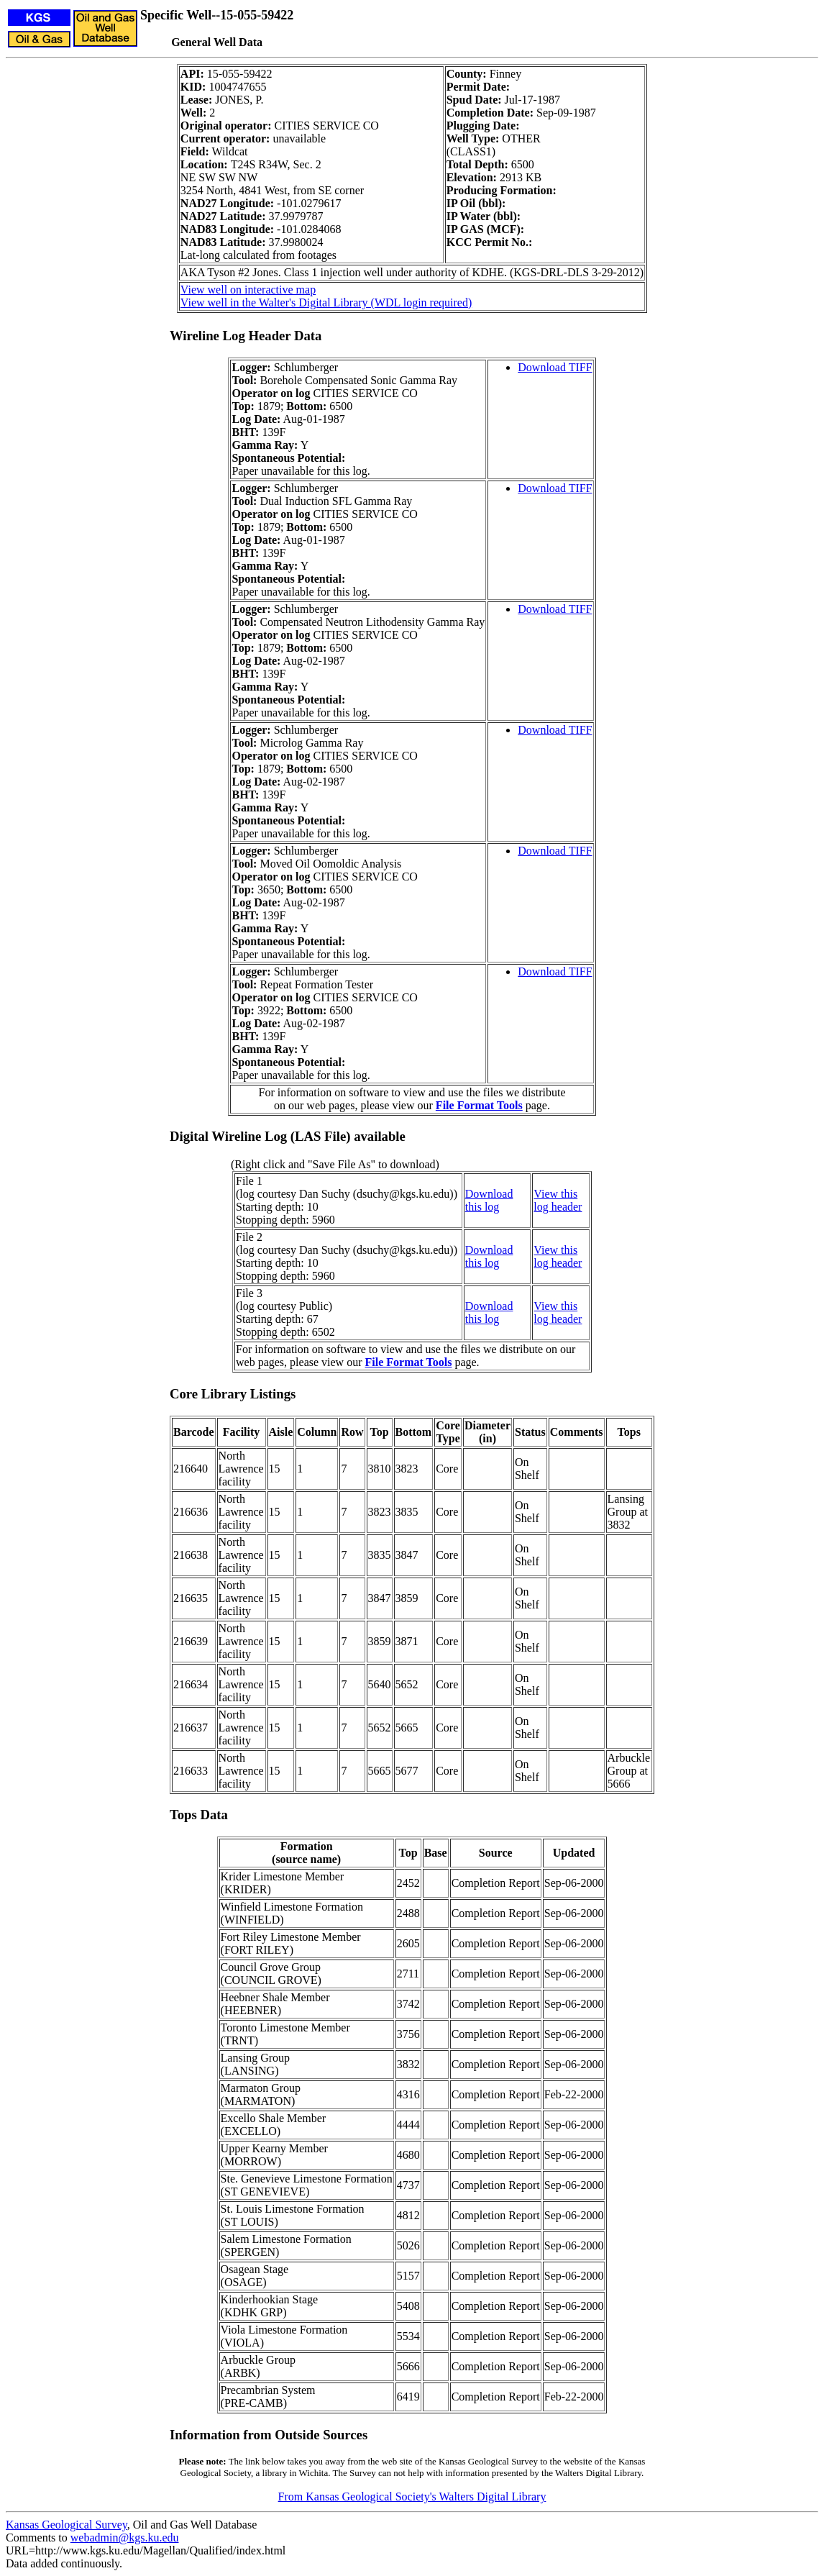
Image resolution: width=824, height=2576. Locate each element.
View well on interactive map (248, 289)
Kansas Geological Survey (66, 2524)
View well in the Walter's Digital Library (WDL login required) (326, 302)
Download (489, 1194)
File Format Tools (479, 1105)
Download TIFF (555, 367)
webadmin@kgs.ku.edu (124, 2537)
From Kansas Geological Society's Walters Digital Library (412, 2496)
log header (558, 1207)
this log (482, 1207)
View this (555, 1194)
